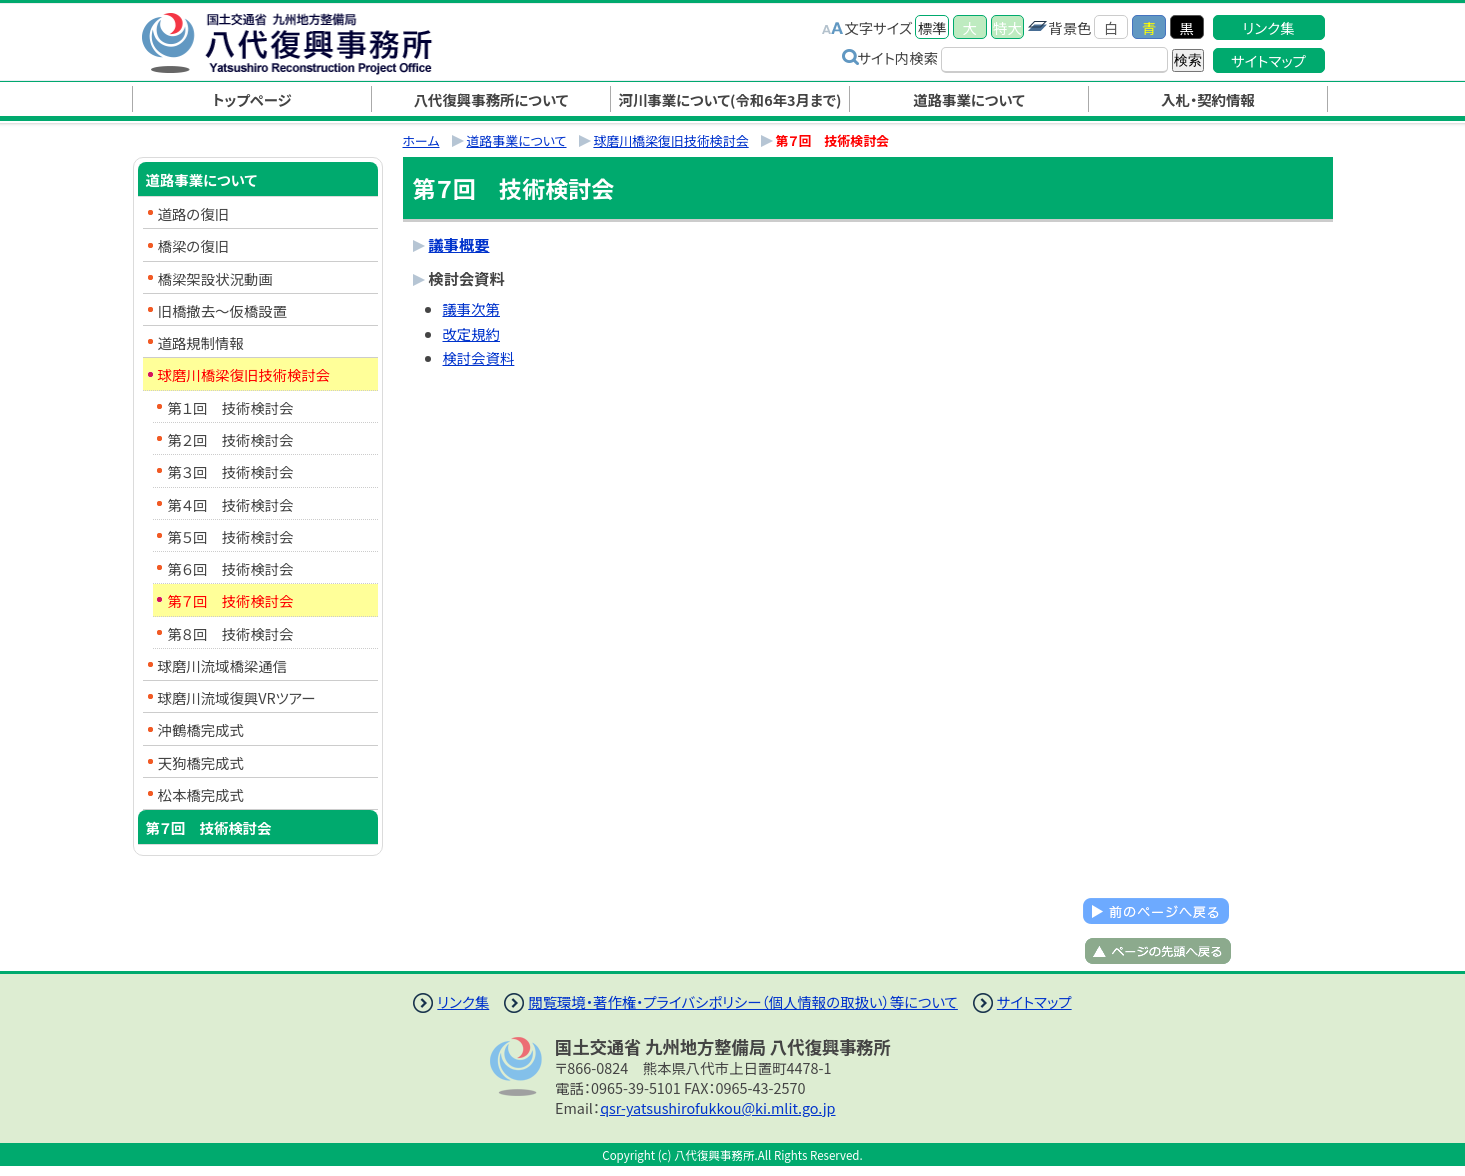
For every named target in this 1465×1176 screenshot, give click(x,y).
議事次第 (472, 308)
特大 (1007, 27)
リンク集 (1269, 27)
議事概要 (459, 244)
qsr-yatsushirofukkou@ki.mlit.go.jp (717, 1107)
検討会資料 (479, 357)
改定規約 (472, 333)
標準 (932, 27)
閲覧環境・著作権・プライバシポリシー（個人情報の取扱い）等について (743, 1001)
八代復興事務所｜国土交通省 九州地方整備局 (308, 43)
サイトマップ (1268, 60)
